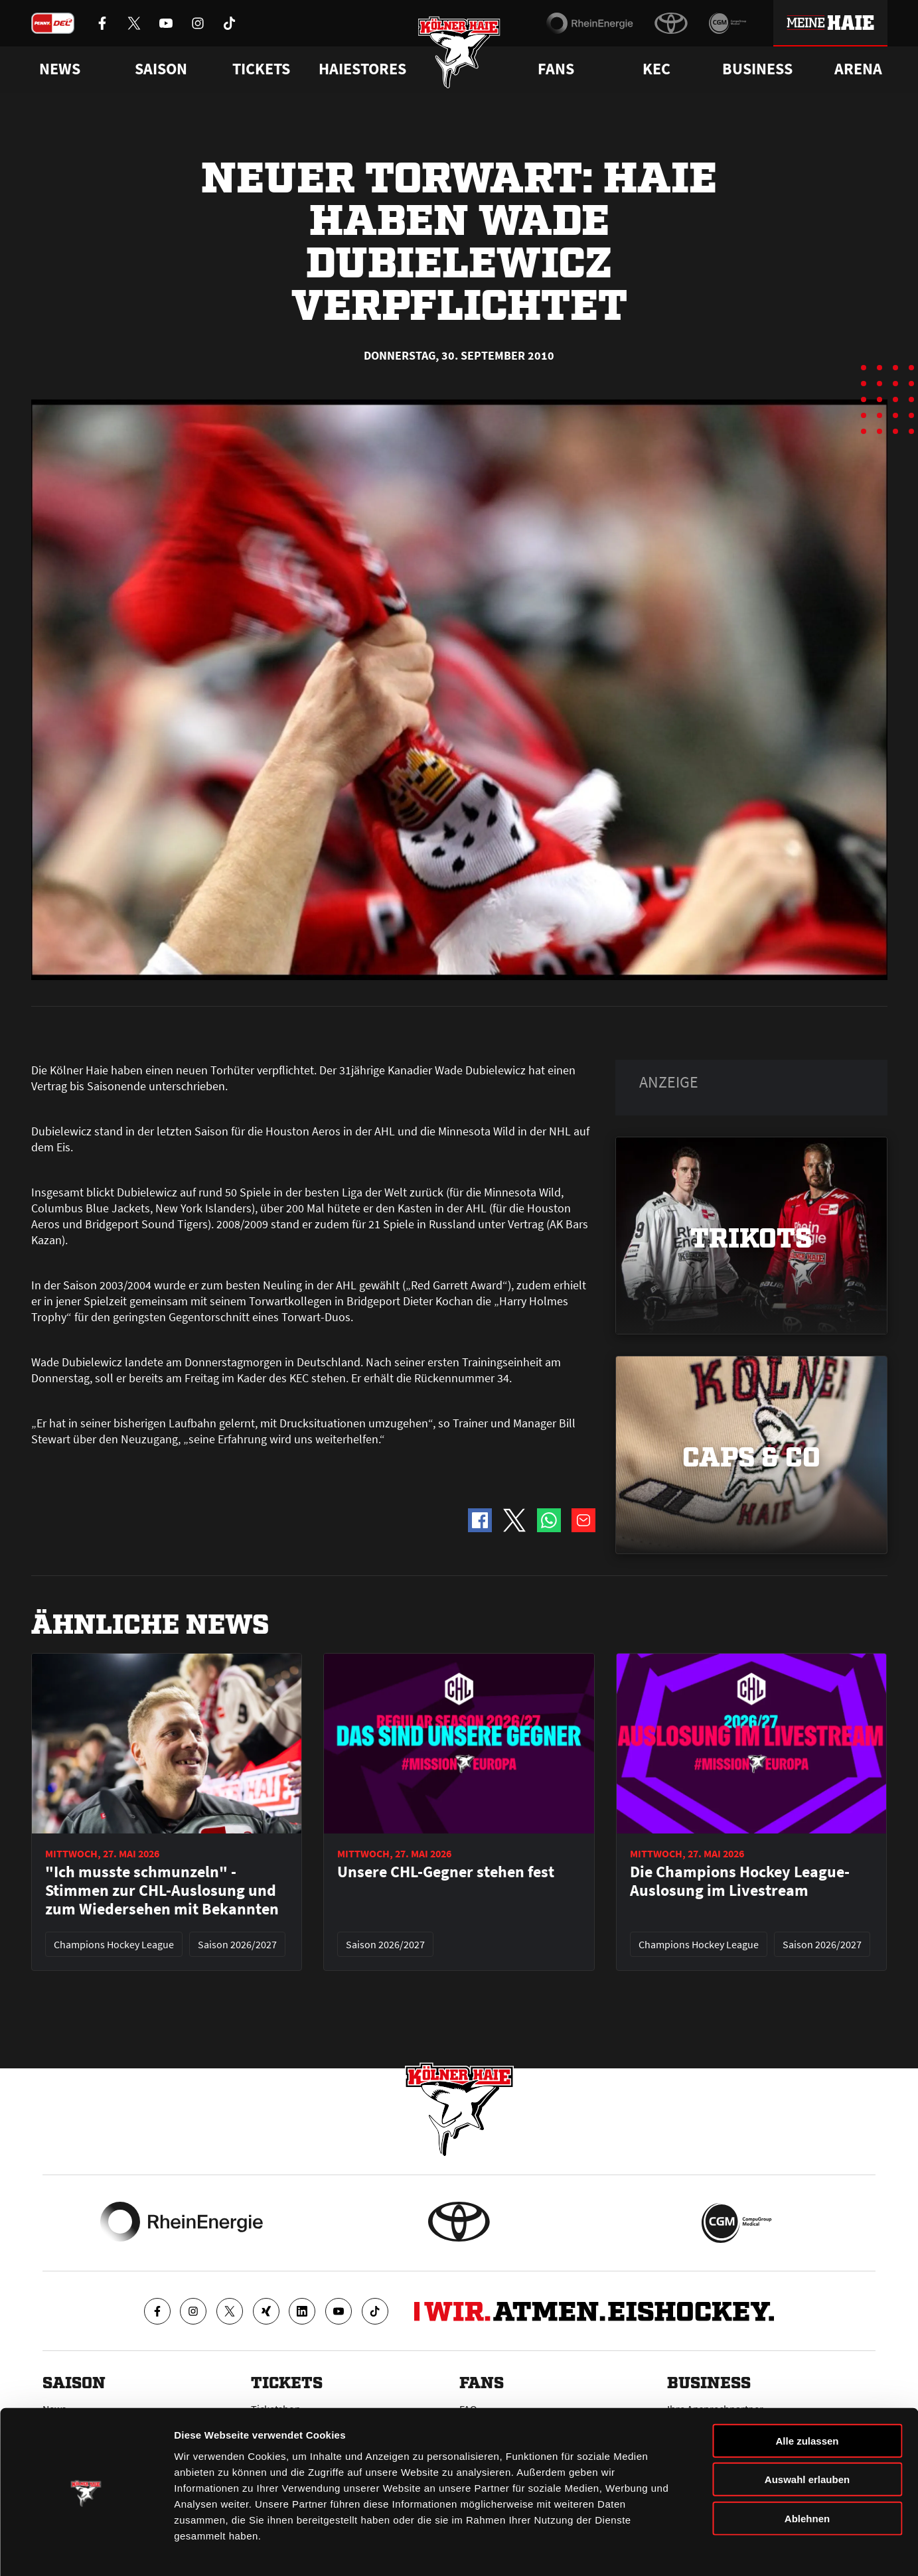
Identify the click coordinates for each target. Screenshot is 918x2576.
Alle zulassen (806, 2401)
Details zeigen (705, 2549)
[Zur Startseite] (459, 55)
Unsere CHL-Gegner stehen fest (445, 1872)
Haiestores (362, 69)
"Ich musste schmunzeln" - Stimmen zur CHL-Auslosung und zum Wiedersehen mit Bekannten (162, 1890)
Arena (858, 69)
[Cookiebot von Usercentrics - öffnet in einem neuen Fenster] (86, 2550)
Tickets (261, 69)
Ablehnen (807, 2478)
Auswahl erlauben (807, 2440)
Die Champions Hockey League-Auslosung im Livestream (740, 1881)
